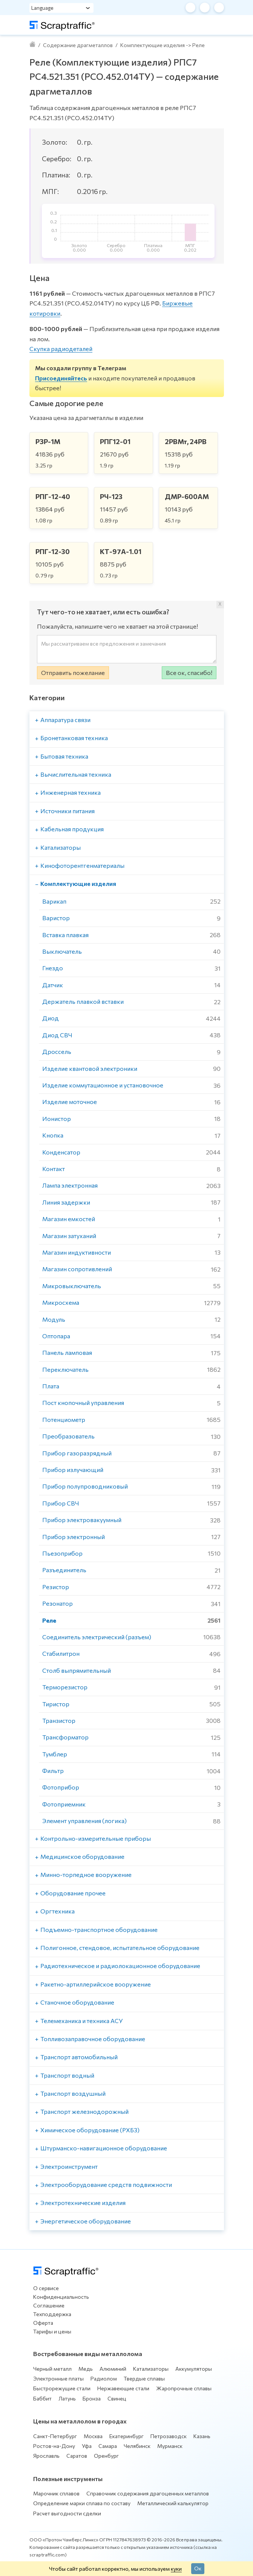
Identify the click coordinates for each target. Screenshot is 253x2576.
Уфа (87, 2446)
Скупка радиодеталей (60, 348)
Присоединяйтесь (61, 378)
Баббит (42, 2398)
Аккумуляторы (193, 2368)
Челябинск (137, 2446)
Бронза (92, 2398)
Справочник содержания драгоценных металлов (147, 2493)
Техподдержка (52, 2314)
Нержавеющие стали (123, 2388)
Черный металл (52, 2368)
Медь (85, 2368)
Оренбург (106, 2455)
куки (176, 2568)
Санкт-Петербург (55, 2436)
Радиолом (103, 2378)
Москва (93, 2436)
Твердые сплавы (144, 2378)
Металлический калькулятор (173, 2503)
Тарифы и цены (52, 2331)
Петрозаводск (168, 2436)
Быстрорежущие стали (61, 2388)
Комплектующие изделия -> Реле (162, 45)
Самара (107, 2446)
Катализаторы (151, 2368)
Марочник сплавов (56, 2493)
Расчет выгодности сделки (67, 2513)
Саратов (76, 2455)
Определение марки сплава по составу (81, 2503)
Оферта (43, 2322)
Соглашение (48, 2305)
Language (42, 8)
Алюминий (113, 2368)
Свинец (116, 2398)
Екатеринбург (126, 2436)
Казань (201, 2436)
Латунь (67, 2398)
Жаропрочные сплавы (184, 2388)
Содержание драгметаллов (78, 45)
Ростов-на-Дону (54, 2446)
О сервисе (46, 2288)
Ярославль (46, 2455)
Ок (197, 2568)
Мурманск (169, 2446)
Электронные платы (58, 2378)
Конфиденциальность (61, 2297)
